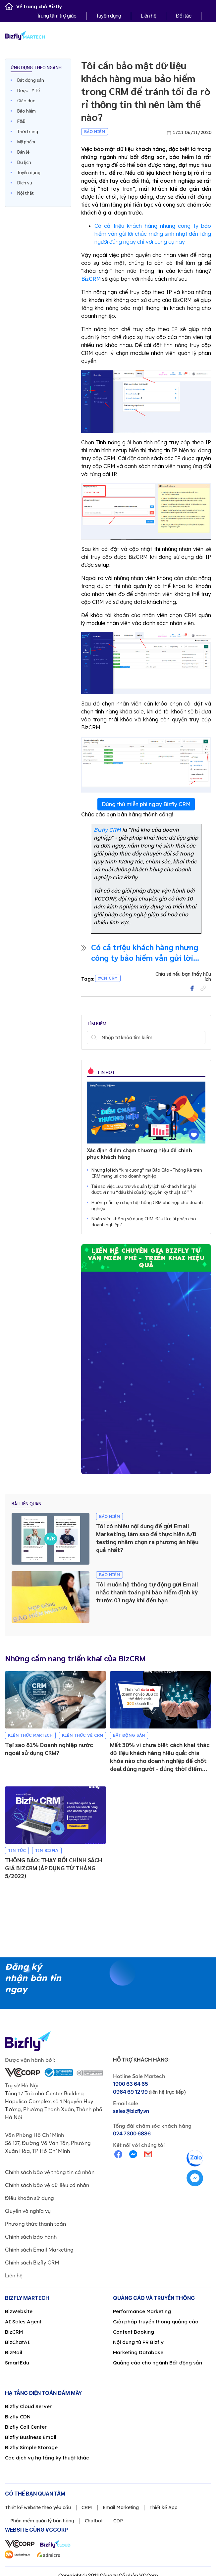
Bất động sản (30, 80)
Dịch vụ (24, 182)
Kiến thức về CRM (82, 1735)
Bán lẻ (23, 152)
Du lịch (24, 162)
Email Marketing (121, 2507)
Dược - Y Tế (28, 90)
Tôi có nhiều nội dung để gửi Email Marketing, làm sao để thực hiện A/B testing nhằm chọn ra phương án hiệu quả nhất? (147, 1537)
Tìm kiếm (94, 1037)
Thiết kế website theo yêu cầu (38, 2507)
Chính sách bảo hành (31, 2236)
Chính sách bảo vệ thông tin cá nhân (49, 2172)
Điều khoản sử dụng (29, 2198)
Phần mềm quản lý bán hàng (42, 2521)
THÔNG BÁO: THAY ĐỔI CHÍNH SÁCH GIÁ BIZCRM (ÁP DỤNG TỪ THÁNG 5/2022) (53, 1867)
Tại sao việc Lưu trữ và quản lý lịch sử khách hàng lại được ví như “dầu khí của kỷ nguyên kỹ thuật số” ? (143, 1189)
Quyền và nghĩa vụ (28, 2211)
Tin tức (17, 1850)
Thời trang (27, 131)
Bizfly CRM (107, 829)
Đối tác (183, 16)
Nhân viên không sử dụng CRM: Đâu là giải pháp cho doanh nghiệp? (143, 1221)
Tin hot (105, 1072)
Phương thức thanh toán (35, 2223)
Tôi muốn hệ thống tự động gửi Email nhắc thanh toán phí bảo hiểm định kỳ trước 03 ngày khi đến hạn (147, 1592)
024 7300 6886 (132, 2133)
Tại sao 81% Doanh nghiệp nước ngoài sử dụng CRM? (49, 1748)
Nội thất (25, 193)
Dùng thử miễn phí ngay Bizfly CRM (146, 804)
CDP (118, 2521)
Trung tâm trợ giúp (57, 16)
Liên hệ (148, 16)
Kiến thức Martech (30, 1735)
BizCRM (91, 278)
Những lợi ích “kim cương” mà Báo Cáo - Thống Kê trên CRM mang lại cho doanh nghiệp (146, 1173)
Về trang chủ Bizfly (33, 7)
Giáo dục (26, 100)
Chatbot (94, 2521)
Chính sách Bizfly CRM (32, 2262)
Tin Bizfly (47, 1850)
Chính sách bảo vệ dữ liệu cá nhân (47, 2185)
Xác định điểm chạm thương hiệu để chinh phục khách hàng (139, 1153)
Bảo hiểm (26, 111)
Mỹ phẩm (26, 141)
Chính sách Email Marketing (39, 2249)
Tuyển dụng (108, 16)
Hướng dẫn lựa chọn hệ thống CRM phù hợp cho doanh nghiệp (147, 1205)
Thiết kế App (163, 2507)
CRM (86, 2507)
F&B (21, 121)
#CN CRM (108, 978)
